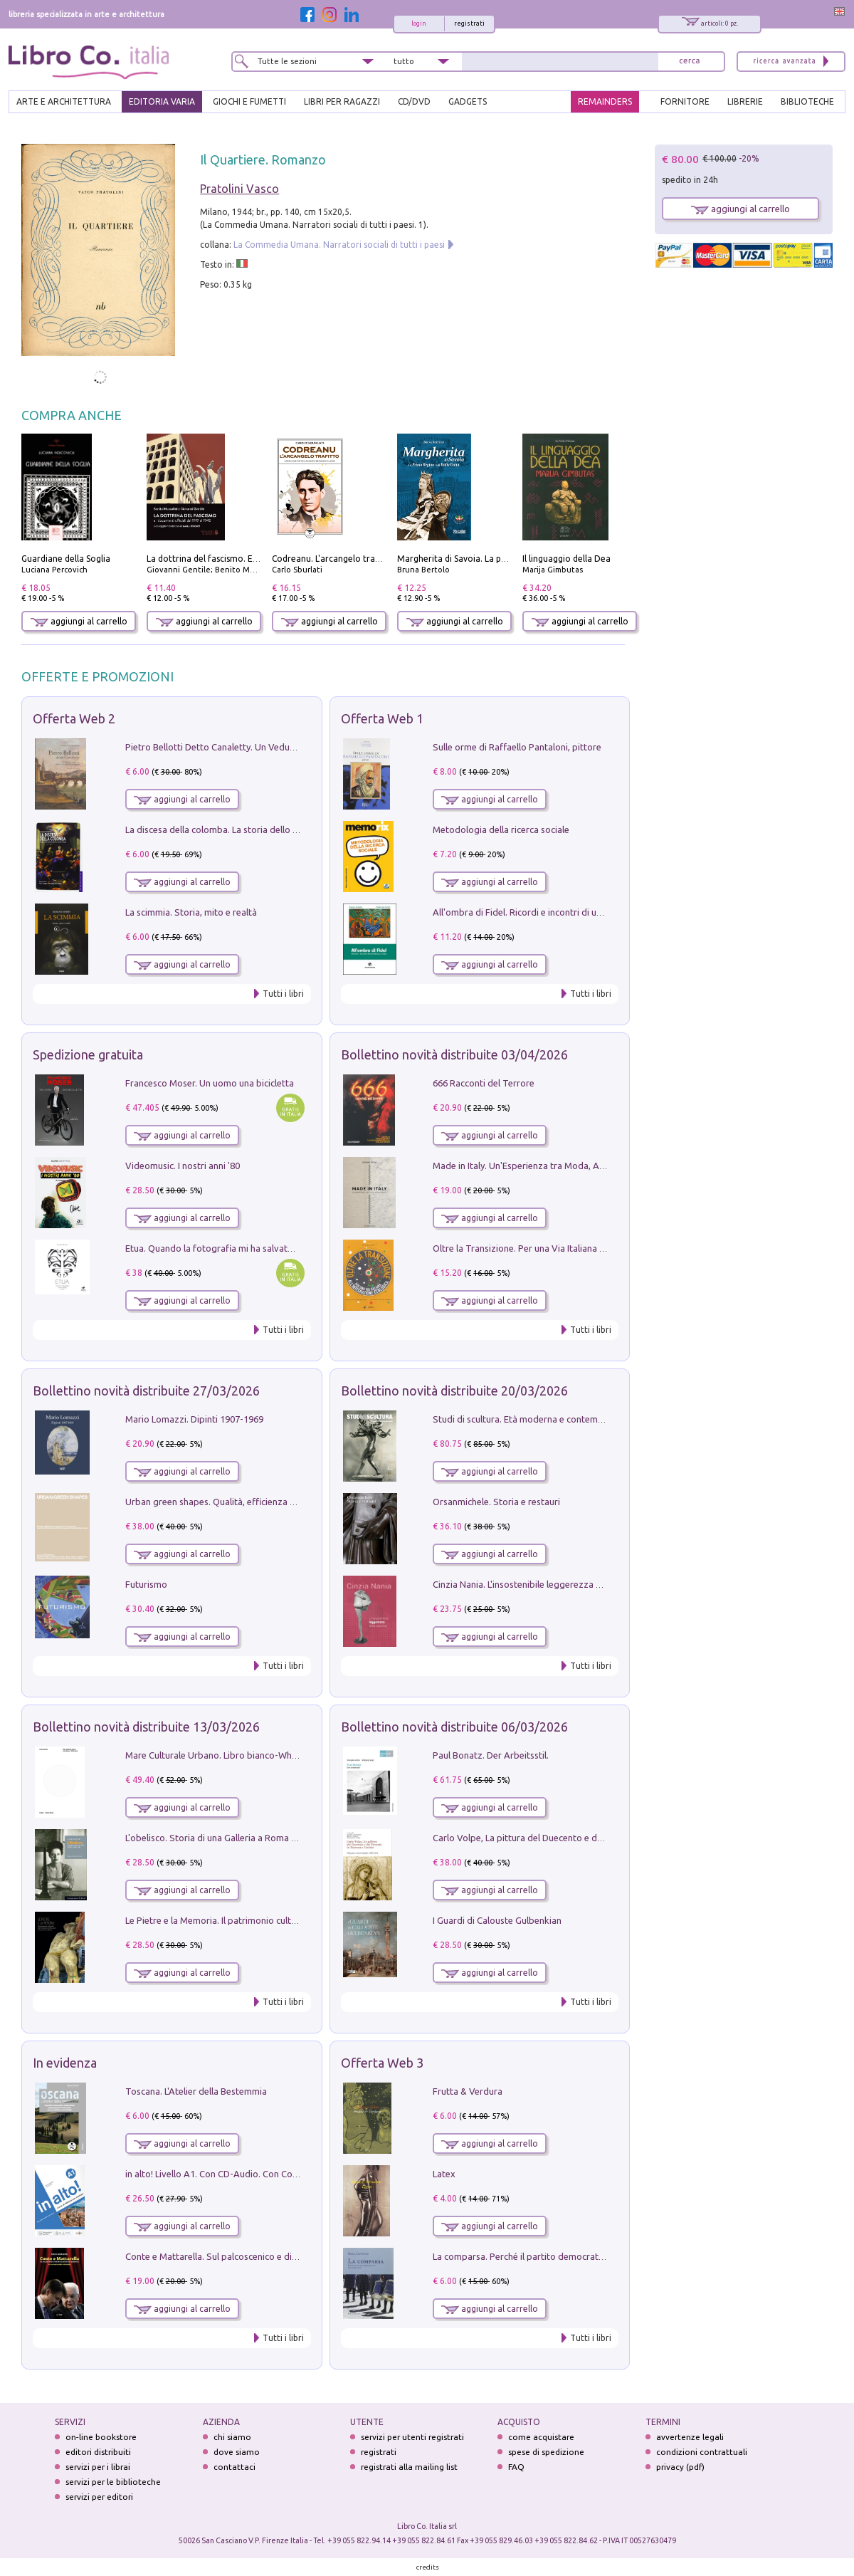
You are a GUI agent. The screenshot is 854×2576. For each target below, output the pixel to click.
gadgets (467, 101)
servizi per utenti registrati (412, 2436)
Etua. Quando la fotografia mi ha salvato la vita (222, 1248)
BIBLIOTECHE (807, 101)
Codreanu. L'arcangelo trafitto (333, 558)
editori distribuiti (98, 2451)
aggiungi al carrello (79, 621)
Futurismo (146, 1584)
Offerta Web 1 (382, 718)
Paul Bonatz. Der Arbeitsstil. (491, 1755)
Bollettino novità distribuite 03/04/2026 (454, 1054)
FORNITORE (685, 101)
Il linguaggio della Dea (566, 558)
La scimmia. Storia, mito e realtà (191, 912)
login (418, 23)
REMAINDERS (605, 101)
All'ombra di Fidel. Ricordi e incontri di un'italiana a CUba (549, 912)
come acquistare (541, 2436)
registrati (469, 23)
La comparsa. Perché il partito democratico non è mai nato (553, 2256)
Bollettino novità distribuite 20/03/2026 (454, 1390)
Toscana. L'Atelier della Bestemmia (196, 2091)
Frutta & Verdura (467, 2091)
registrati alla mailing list (409, 2466)
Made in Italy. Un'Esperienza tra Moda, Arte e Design (541, 1166)
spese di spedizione (546, 2451)
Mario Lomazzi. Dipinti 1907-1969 (194, 1419)
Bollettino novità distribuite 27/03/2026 (146, 1390)
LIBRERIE (745, 101)
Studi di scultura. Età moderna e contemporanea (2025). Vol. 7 (560, 1419)
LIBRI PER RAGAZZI (342, 101)
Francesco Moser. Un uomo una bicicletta (209, 1083)
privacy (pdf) (680, 2466)
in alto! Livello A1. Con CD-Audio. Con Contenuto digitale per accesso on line (282, 2174)
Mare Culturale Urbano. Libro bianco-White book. (227, 1755)
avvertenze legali (690, 2436)
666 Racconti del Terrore (483, 1083)
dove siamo (237, 2451)
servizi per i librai (97, 2466)
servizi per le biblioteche (113, 2481)
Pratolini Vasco (239, 188)
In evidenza (65, 2063)
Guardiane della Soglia (65, 558)
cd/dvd (414, 101)
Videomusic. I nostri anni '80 (182, 1166)
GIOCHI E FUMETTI (249, 101)
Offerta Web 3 (382, 2063)
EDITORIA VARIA (162, 101)
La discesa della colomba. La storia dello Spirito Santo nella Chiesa (262, 829)
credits (427, 2567)
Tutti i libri (283, 993)
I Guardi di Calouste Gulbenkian (497, 1920)
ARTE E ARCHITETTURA (63, 101)
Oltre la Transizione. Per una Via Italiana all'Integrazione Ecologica (569, 1248)
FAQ (516, 2466)
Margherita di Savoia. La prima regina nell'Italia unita (502, 558)
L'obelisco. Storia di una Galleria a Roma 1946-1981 (229, 1838)
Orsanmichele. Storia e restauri (496, 1502)
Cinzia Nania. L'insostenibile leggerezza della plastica (541, 1584)
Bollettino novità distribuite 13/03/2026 (146, 1726)
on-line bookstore (101, 2436)
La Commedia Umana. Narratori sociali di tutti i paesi (339, 244)
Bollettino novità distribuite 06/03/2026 (454, 1726)
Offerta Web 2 (74, 718)
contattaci (234, 2466)
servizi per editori (99, 2496)
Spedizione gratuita (88, 1054)
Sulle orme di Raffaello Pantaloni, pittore (517, 747)
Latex (444, 2174)
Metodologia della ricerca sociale (501, 829)
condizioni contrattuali (701, 2451)
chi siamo (232, 2436)
